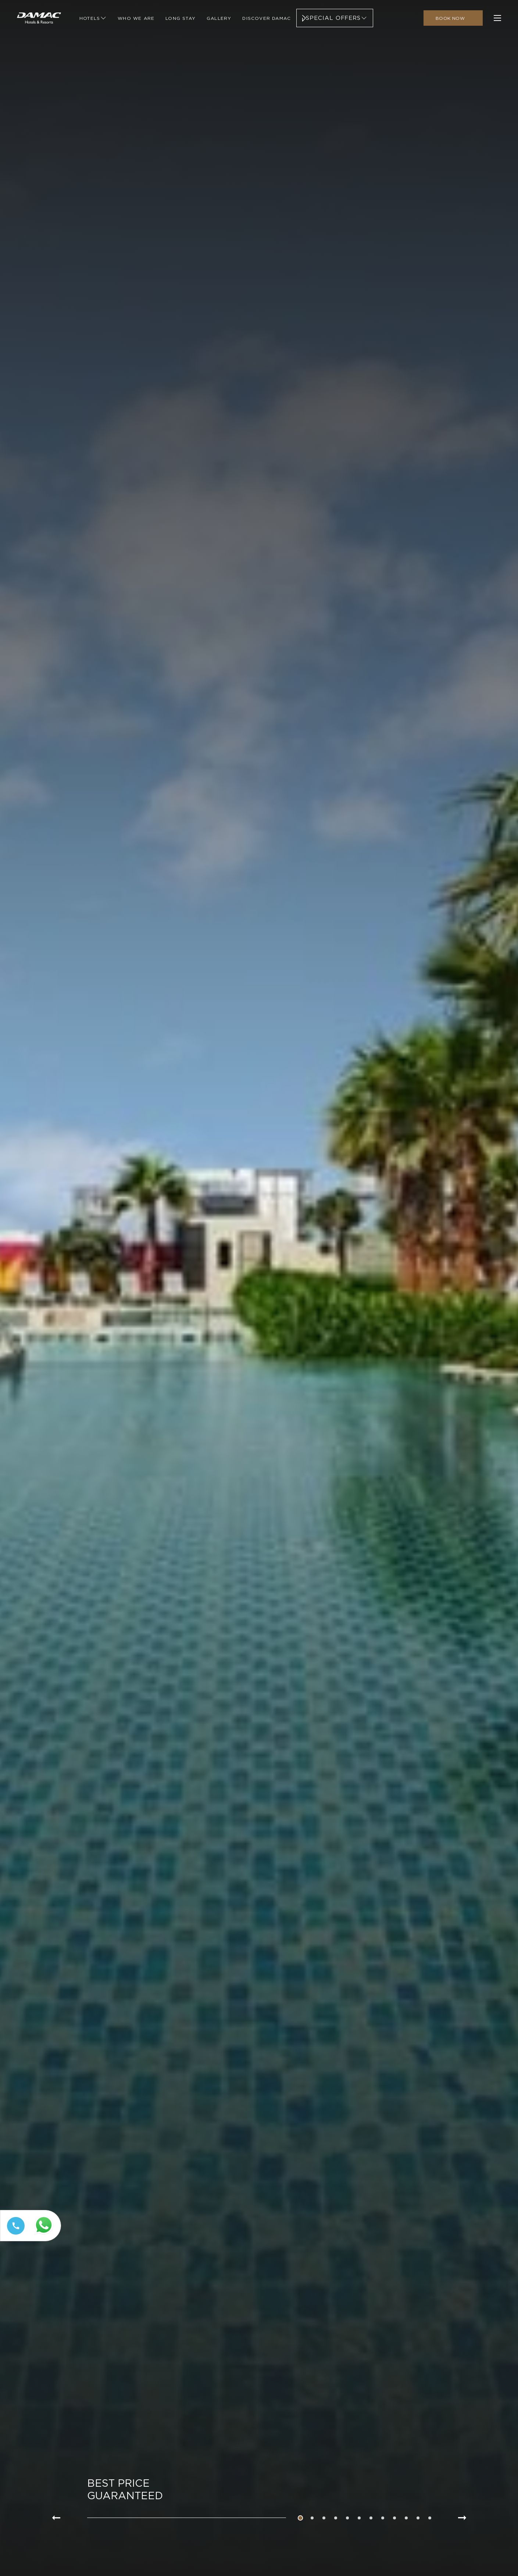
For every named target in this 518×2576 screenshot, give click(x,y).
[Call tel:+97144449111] (14, 2234)
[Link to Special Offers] (334, 20)
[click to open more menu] (497, 20)
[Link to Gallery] (219, 20)
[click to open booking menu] (453, 20)
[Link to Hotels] (93, 20)
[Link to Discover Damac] (266, 20)
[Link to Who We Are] (136, 20)
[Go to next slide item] (462, 2517)
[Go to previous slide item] (55, 2517)
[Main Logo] (39, 20)
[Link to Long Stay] (180, 20)
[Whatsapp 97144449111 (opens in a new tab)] (45, 2234)
